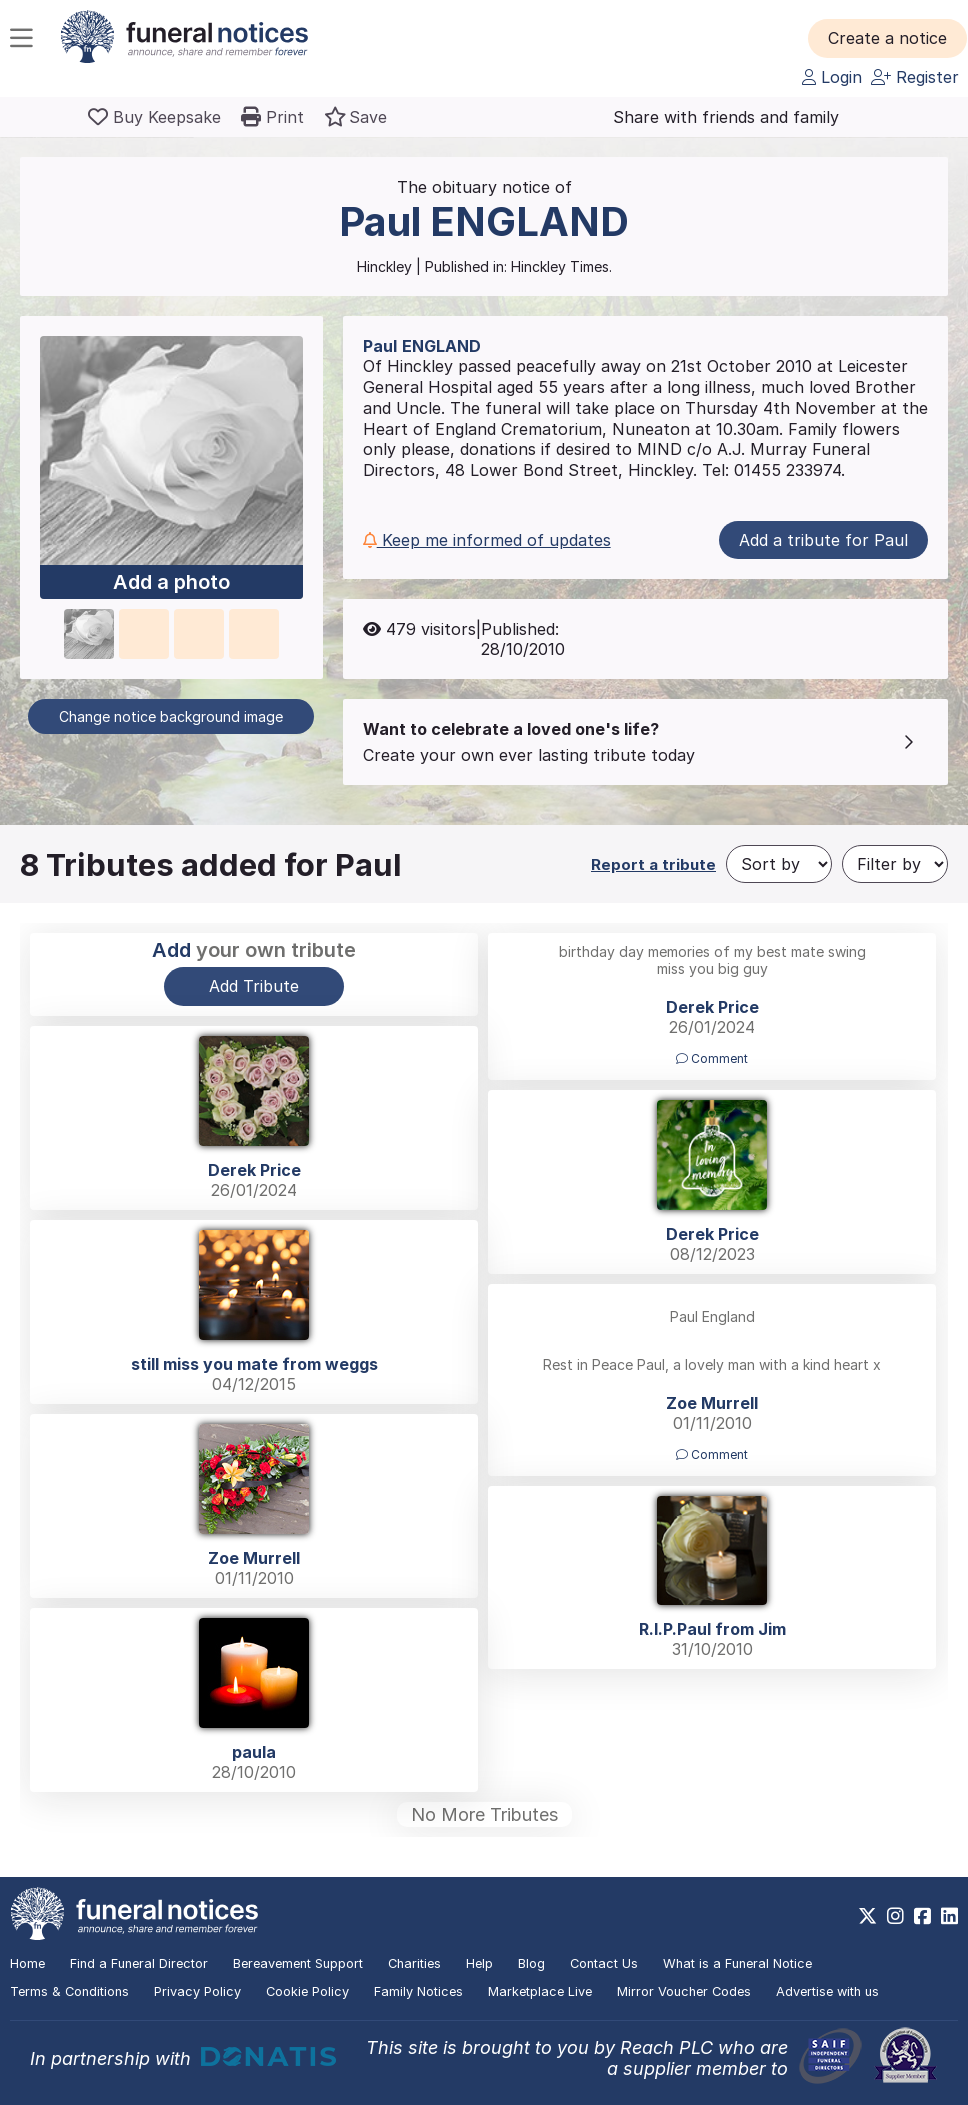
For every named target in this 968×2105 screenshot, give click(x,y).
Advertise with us (827, 1991)
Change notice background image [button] (171, 716)
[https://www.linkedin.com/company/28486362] (949, 1916)
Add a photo (171, 582)
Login (832, 77)
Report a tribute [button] (653, 864)
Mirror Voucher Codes (684, 1991)
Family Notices (418, 1991)
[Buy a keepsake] (154, 117)
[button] (887, 38)
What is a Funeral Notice (737, 1963)
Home (27, 1963)
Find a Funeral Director (139, 1963)
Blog (531, 1963)
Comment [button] (712, 1058)
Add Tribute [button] (254, 986)
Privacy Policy (197, 1991)
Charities (414, 1963)
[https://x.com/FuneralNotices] (867, 1916)
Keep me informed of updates (487, 540)
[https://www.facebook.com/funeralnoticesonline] (922, 1916)
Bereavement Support (298, 1963)
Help (479, 1963)
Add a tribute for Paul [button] (823, 540)
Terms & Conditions (69, 1991)
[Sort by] (779, 864)
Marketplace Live (540, 1991)
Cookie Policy (307, 1991)
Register (915, 77)
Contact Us (604, 1963)
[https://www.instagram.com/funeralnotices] (895, 1916)
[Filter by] (895, 864)
